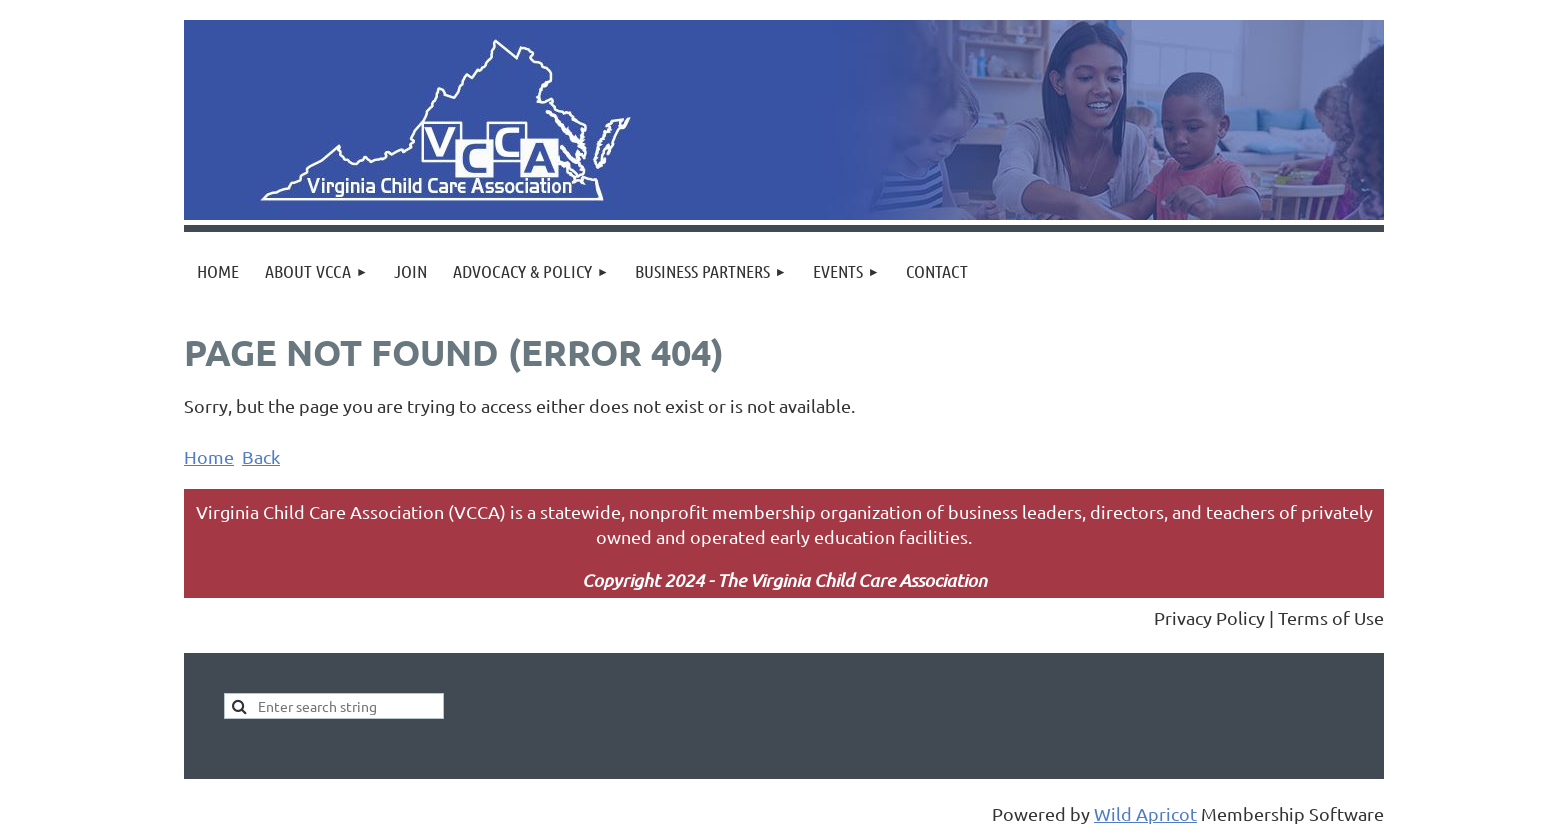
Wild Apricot (1145, 813)
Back (261, 456)
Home (209, 456)
